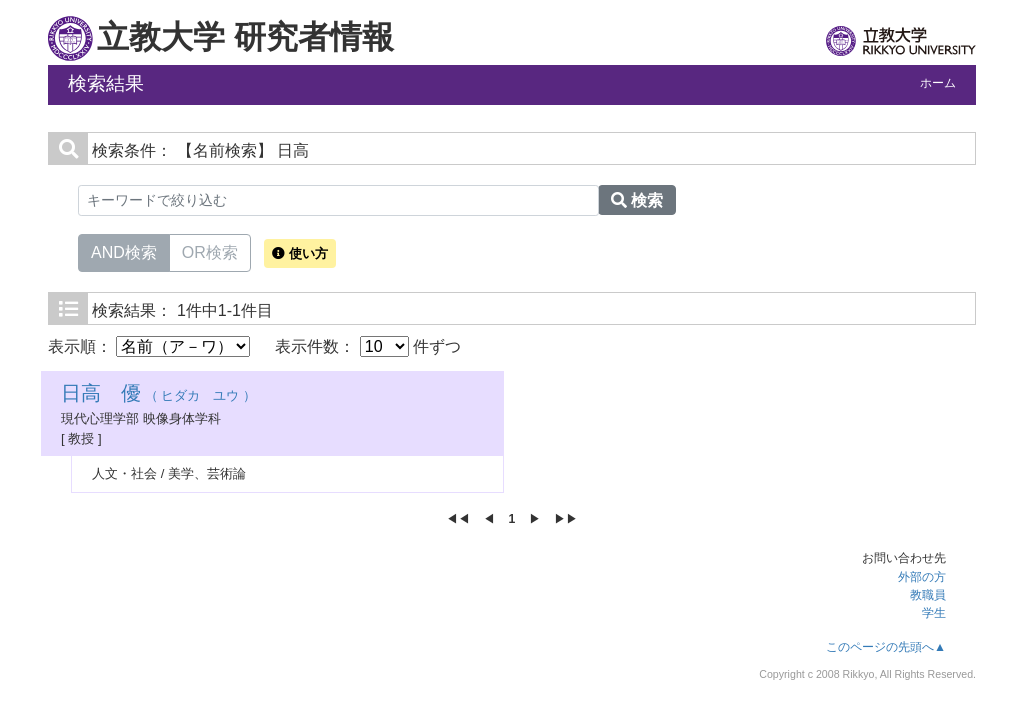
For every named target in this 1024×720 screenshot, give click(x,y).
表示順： (149, 346)
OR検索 (210, 251)
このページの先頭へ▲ (886, 647)
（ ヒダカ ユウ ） (158, 395)
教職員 (928, 595)
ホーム (938, 83)
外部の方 (922, 577)
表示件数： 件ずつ (368, 346)
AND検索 (124, 251)
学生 (934, 613)
